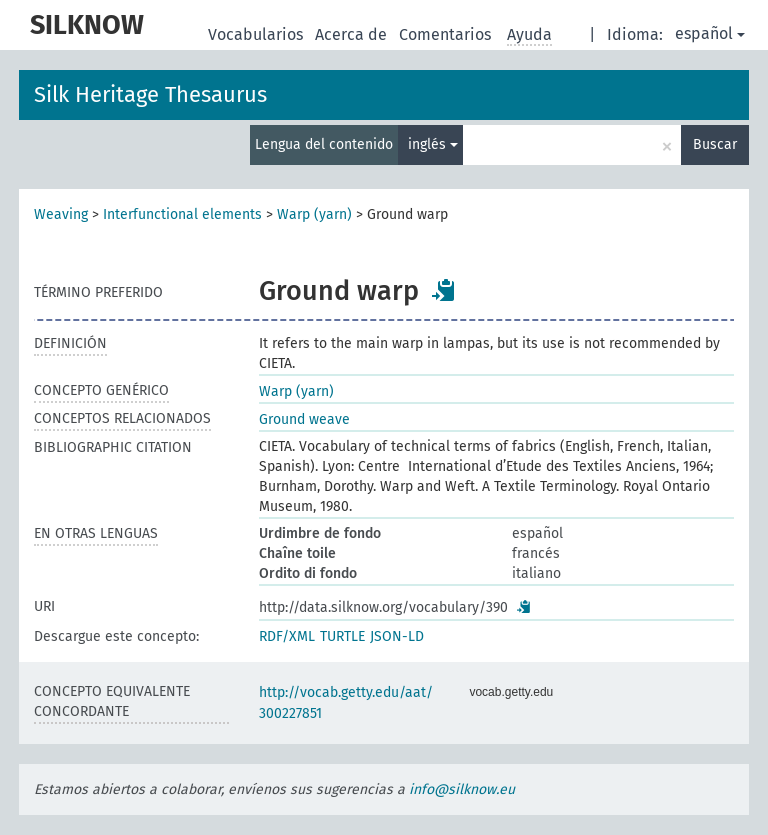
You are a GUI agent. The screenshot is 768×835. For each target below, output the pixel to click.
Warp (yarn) (314, 214)
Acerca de (353, 34)
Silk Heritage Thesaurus (150, 94)
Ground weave (304, 419)
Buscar (715, 144)
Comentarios (447, 34)
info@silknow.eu (462, 789)
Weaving (61, 214)
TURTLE (342, 636)
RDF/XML (287, 636)
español (710, 33)
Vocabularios (257, 34)
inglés (433, 144)
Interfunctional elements (182, 214)
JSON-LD (397, 636)
